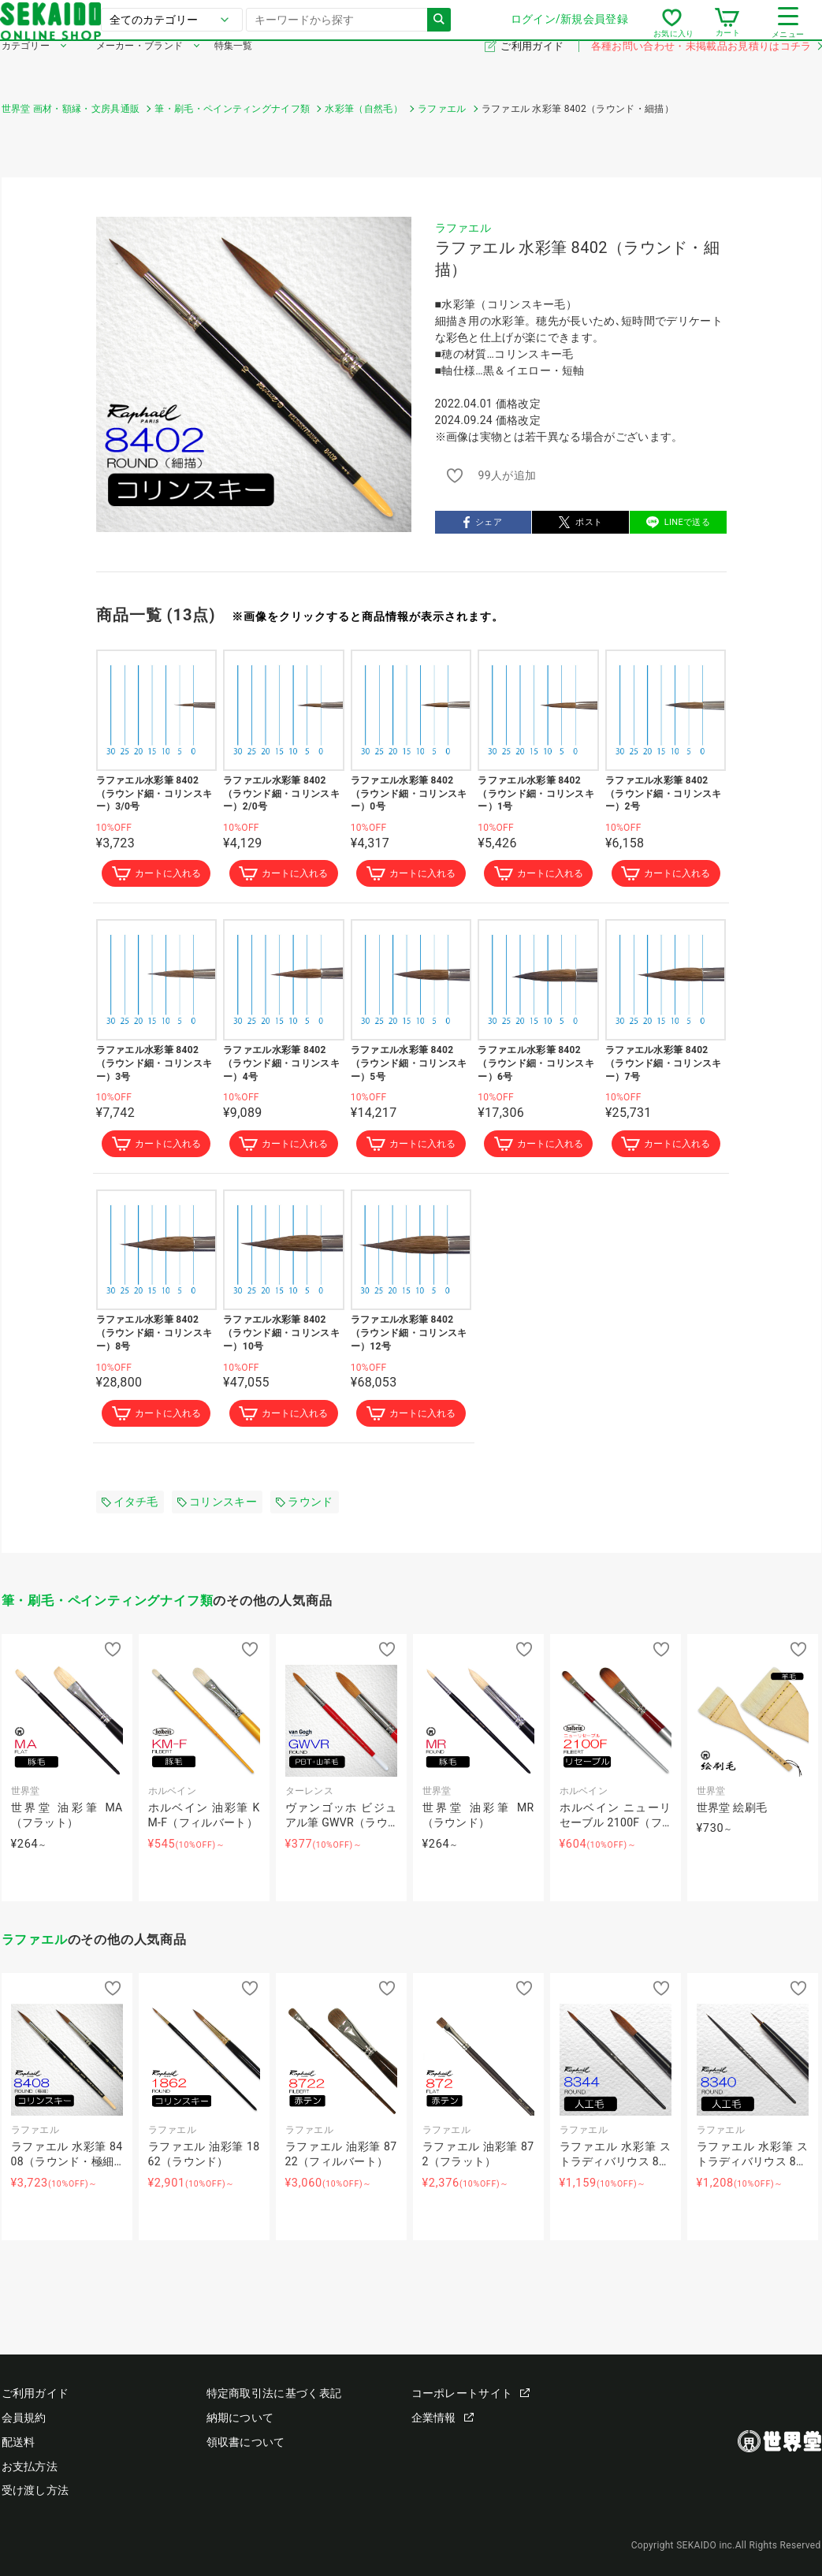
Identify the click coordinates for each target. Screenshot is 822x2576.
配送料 (18, 2442)
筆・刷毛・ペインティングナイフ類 (108, 1606)
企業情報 (442, 2417)
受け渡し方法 (35, 2491)
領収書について (245, 2442)
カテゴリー (26, 69)
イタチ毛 (130, 1507)
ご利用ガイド (533, 70)
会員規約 (24, 2417)
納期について (240, 2417)
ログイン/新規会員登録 (568, 30)
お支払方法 (30, 2466)
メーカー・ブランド (140, 69)
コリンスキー (217, 1507)
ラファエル (463, 227)
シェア (482, 522)
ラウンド (304, 1507)
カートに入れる (156, 875)
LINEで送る (678, 522)
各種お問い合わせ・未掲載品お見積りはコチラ (706, 70)
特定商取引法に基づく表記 (274, 2394)
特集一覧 (233, 69)
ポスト (581, 522)
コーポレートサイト (470, 2394)
